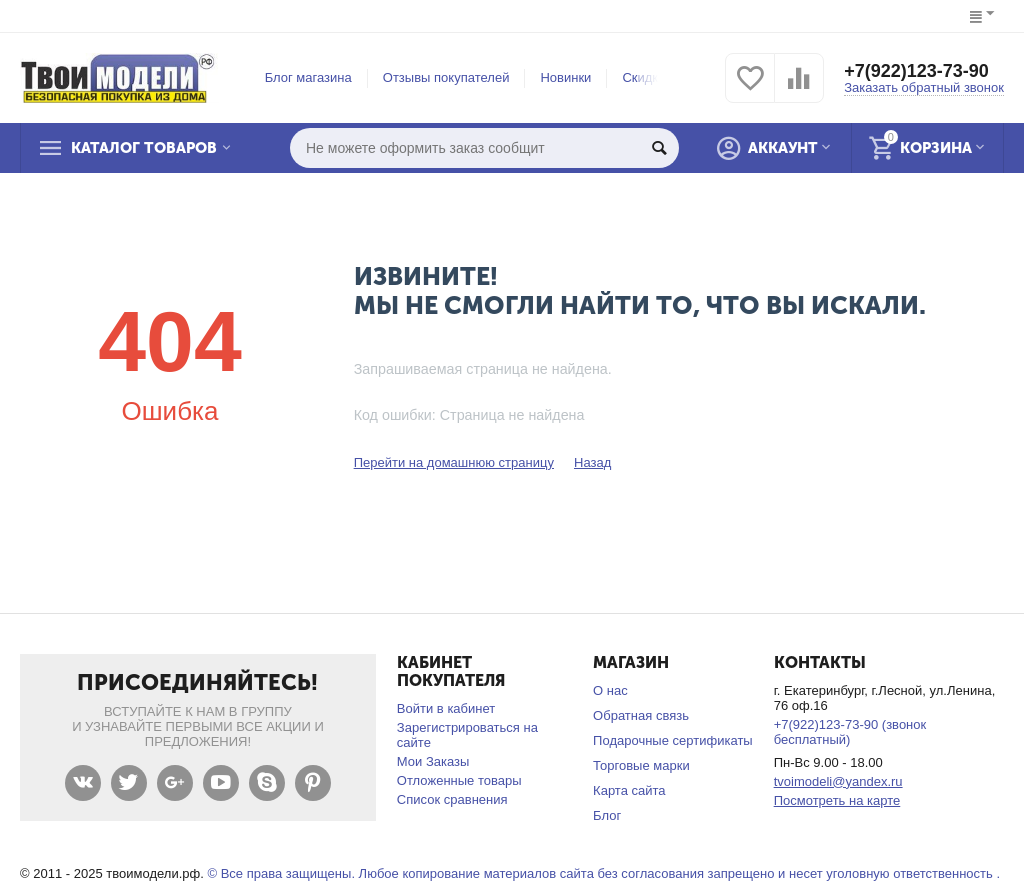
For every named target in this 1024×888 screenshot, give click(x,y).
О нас (610, 690)
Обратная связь (641, 715)
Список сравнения (452, 799)
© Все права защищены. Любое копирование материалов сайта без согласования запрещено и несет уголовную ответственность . (603, 873)
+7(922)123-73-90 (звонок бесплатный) (850, 732)
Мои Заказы (433, 761)
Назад (592, 462)
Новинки (565, 77)
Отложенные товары (459, 780)
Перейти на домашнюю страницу (454, 462)
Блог (607, 815)
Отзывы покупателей (446, 77)
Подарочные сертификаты (673, 740)
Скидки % (651, 77)
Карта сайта (629, 790)
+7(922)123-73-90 (916, 71)
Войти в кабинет (446, 708)
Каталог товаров (144, 148)
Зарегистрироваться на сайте (467, 735)
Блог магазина (308, 77)
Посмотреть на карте (837, 800)
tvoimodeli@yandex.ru (838, 781)
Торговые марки (641, 765)
